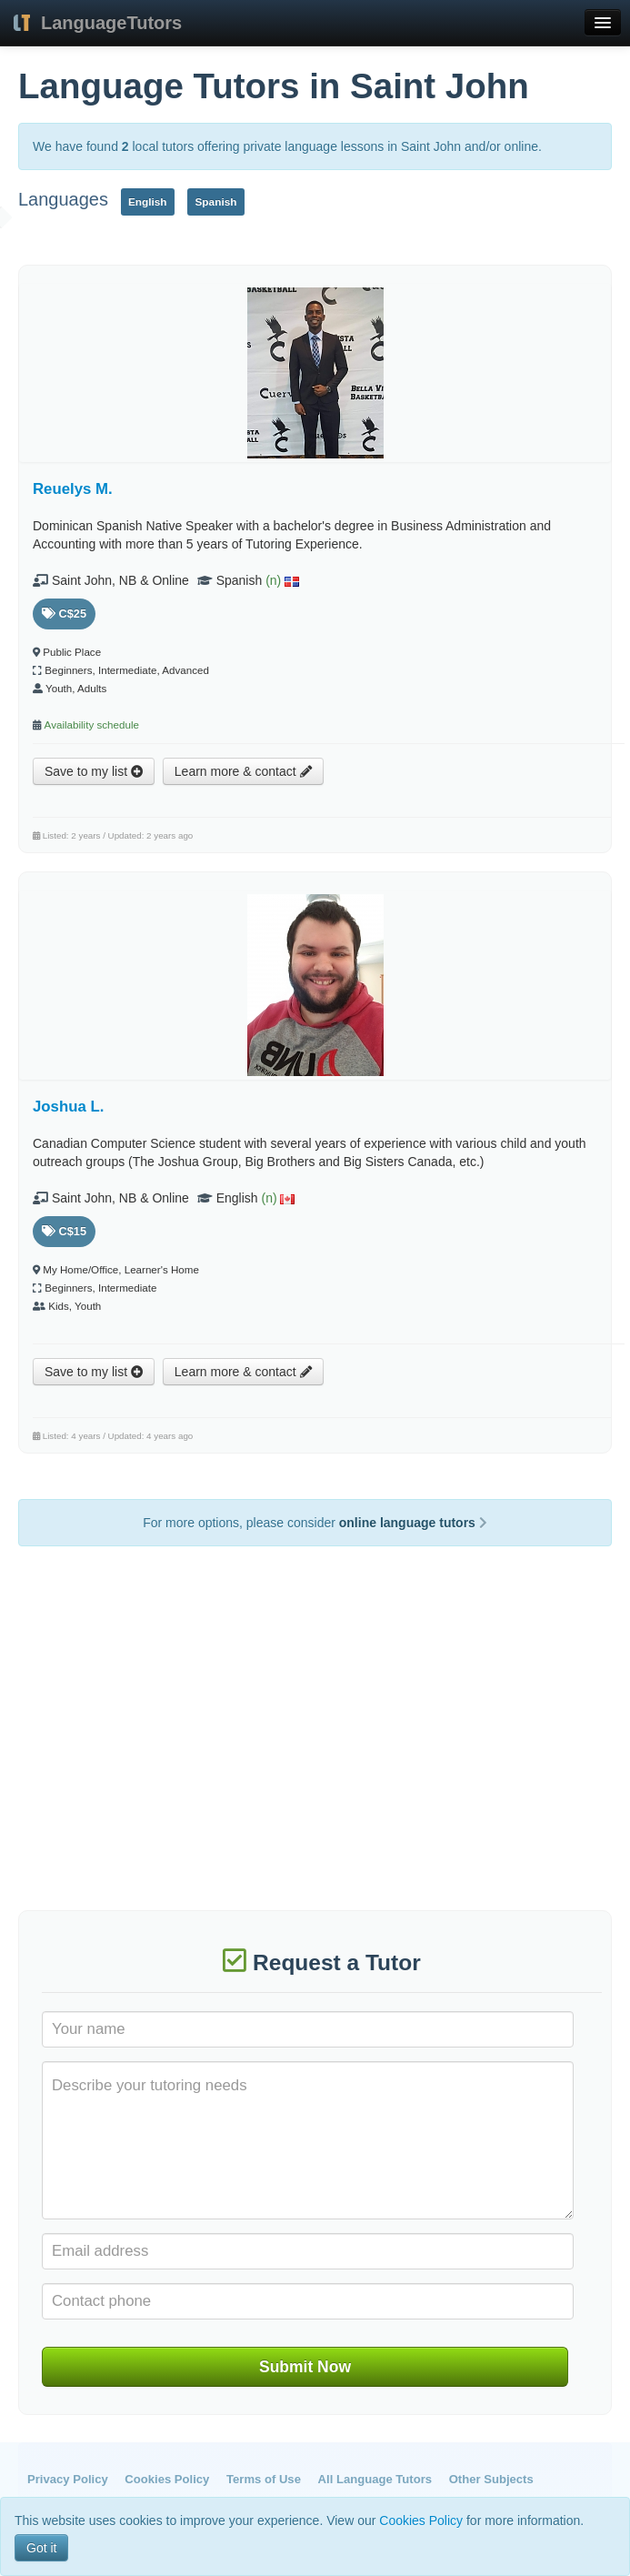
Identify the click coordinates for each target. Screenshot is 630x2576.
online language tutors (413, 1522)
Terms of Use (263, 2479)
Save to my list (94, 771)
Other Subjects (491, 2479)
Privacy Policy (67, 2479)
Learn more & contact (243, 771)
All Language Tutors (375, 2479)
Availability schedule (92, 724)
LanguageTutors (111, 23)
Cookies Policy (167, 2479)
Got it (41, 2548)
